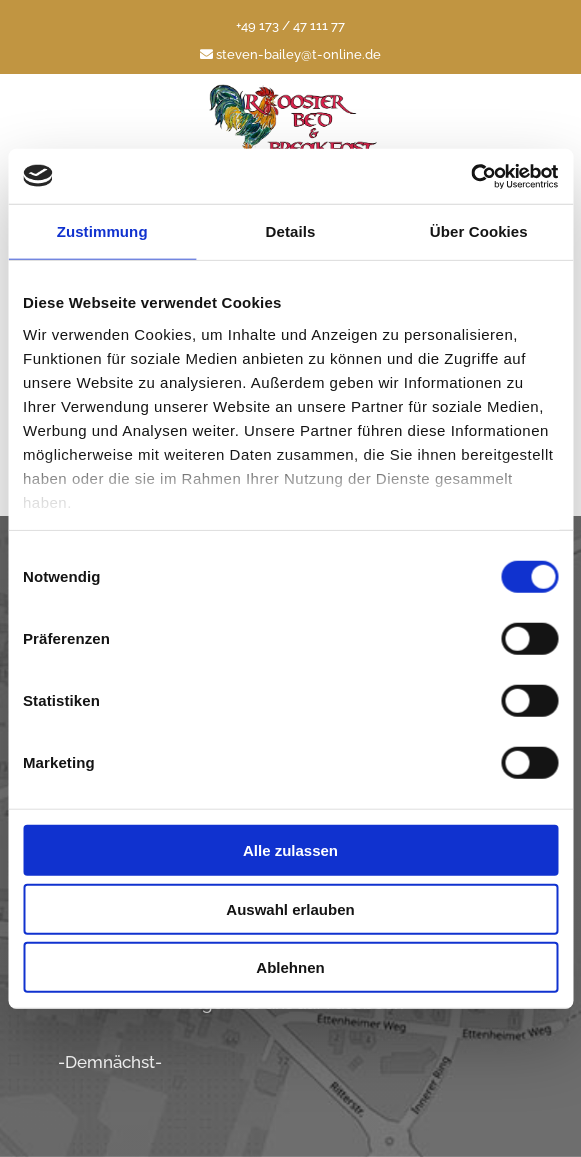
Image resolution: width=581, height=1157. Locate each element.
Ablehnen (290, 967)
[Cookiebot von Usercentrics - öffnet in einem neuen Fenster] (470, 176)
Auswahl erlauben (290, 908)
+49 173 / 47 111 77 (290, 25)
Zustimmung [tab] (102, 231)
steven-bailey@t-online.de (290, 54)
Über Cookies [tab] (479, 231)
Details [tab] (291, 231)
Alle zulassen (290, 850)
